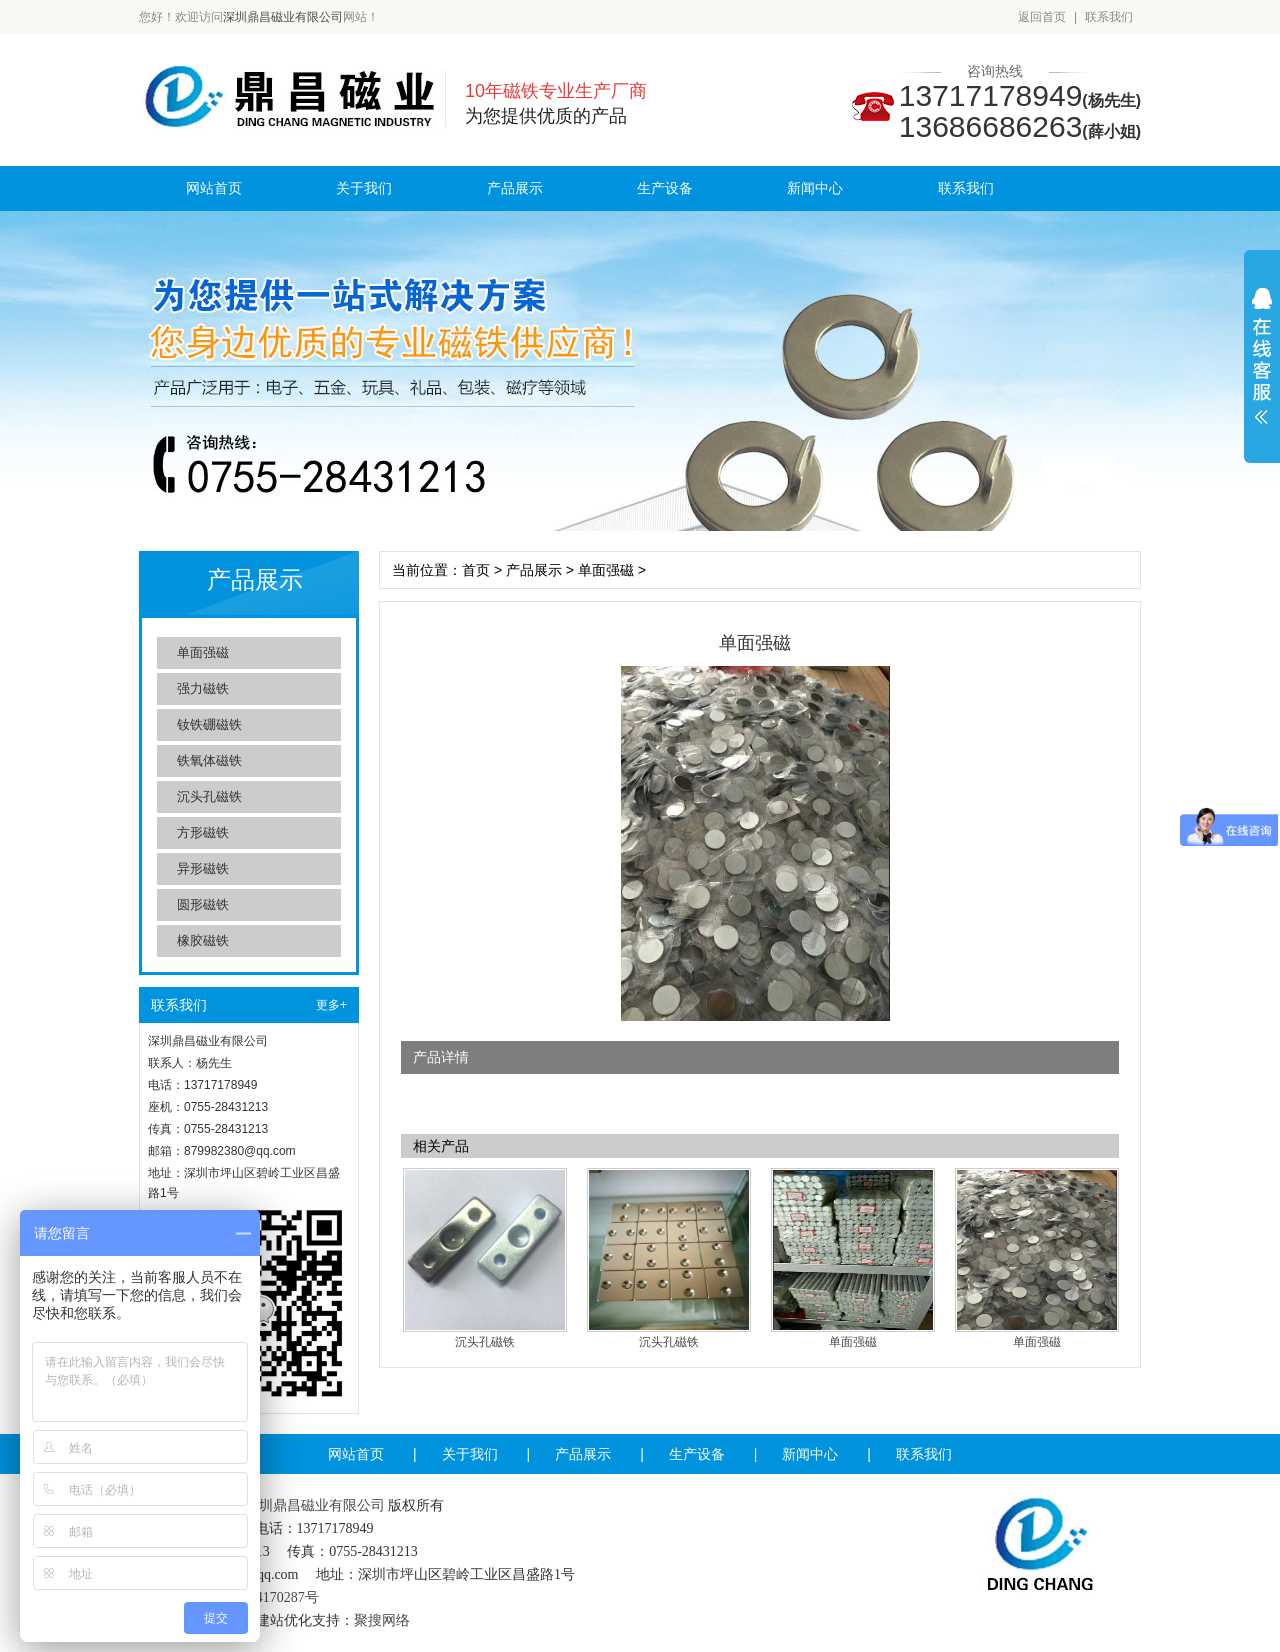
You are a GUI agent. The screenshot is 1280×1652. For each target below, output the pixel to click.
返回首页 (1042, 17)
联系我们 (1109, 17)
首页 (476, 570)
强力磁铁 (203, 688)
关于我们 (364, 188)
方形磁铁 (203, 832)
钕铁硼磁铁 (209, 724)
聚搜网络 (382, 1620)
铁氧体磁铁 (209, 760)
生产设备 (665, 188)
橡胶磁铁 (203, 940)
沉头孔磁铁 (209, 796)
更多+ (331, 1005)
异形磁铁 (203, 868)
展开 (1262, 356)
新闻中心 (815, 188)
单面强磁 (203, 652)
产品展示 (515, 188)
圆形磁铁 (203, 904)
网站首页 (214, 188)
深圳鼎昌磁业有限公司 (283, 17)
